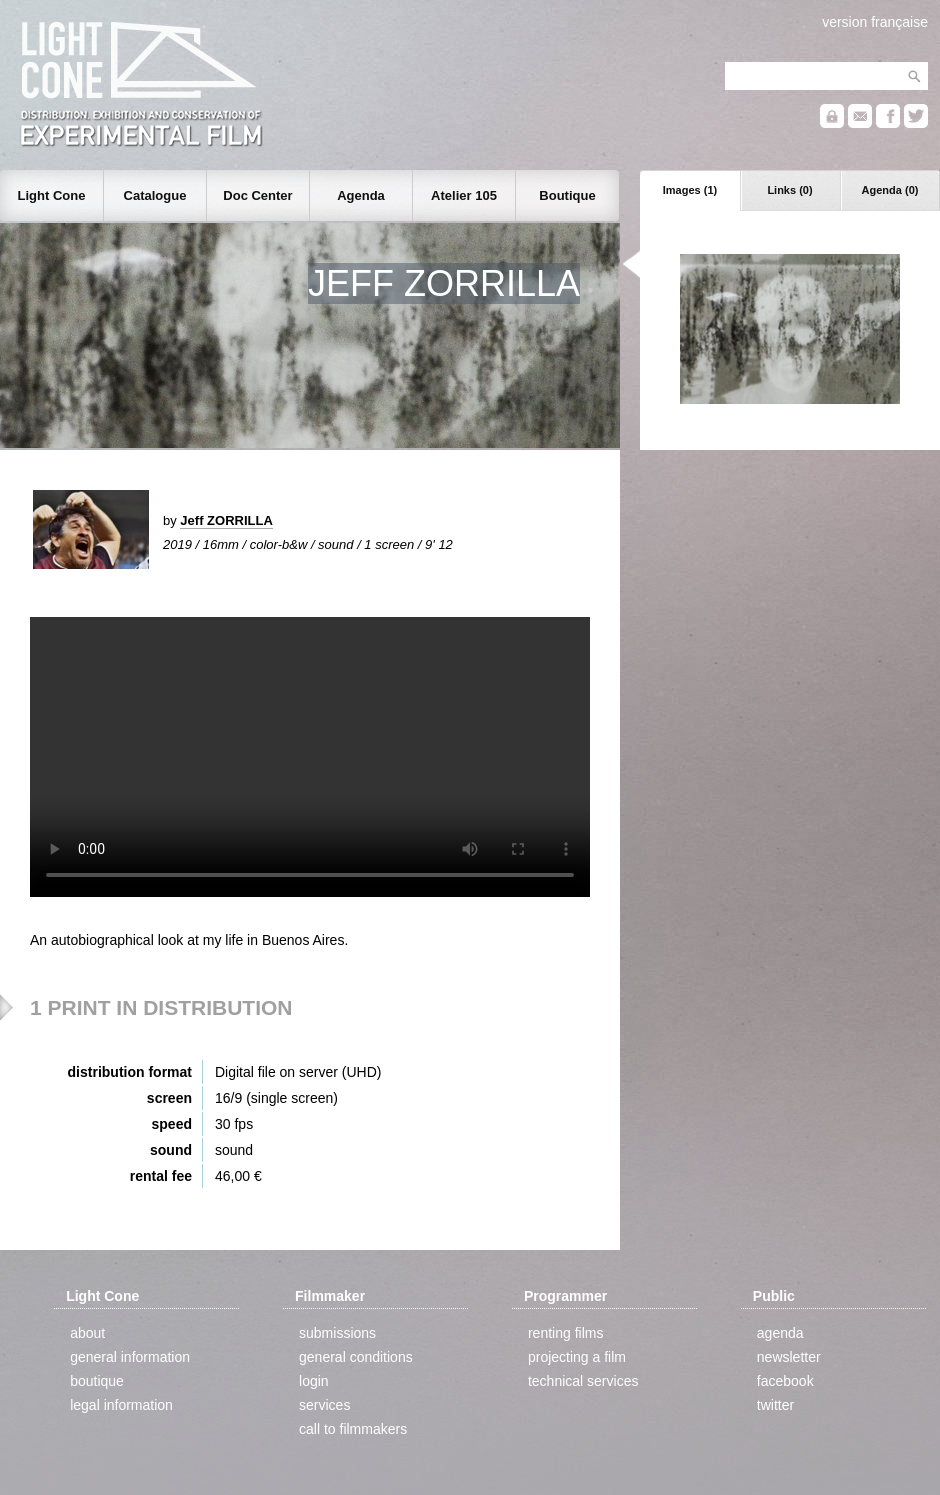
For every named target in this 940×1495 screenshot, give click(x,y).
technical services (583, 1381)
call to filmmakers (353, 1429)
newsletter (789, 1357)
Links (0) (789, 190)
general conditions (356, 1357)
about (87, 1333)
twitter (775, 1405)
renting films (565, 1333)
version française (875, 22)
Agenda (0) (890, 190)
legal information (121, 1405)
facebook (785, 1381)
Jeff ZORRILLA (226, 520)
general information (130, 1357)
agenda (780, 1333)
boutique (97, 1381)
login (314, 1381)
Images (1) (690, 190)
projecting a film (577, 1357)
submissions (337, 1333)
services (324, 1405)
